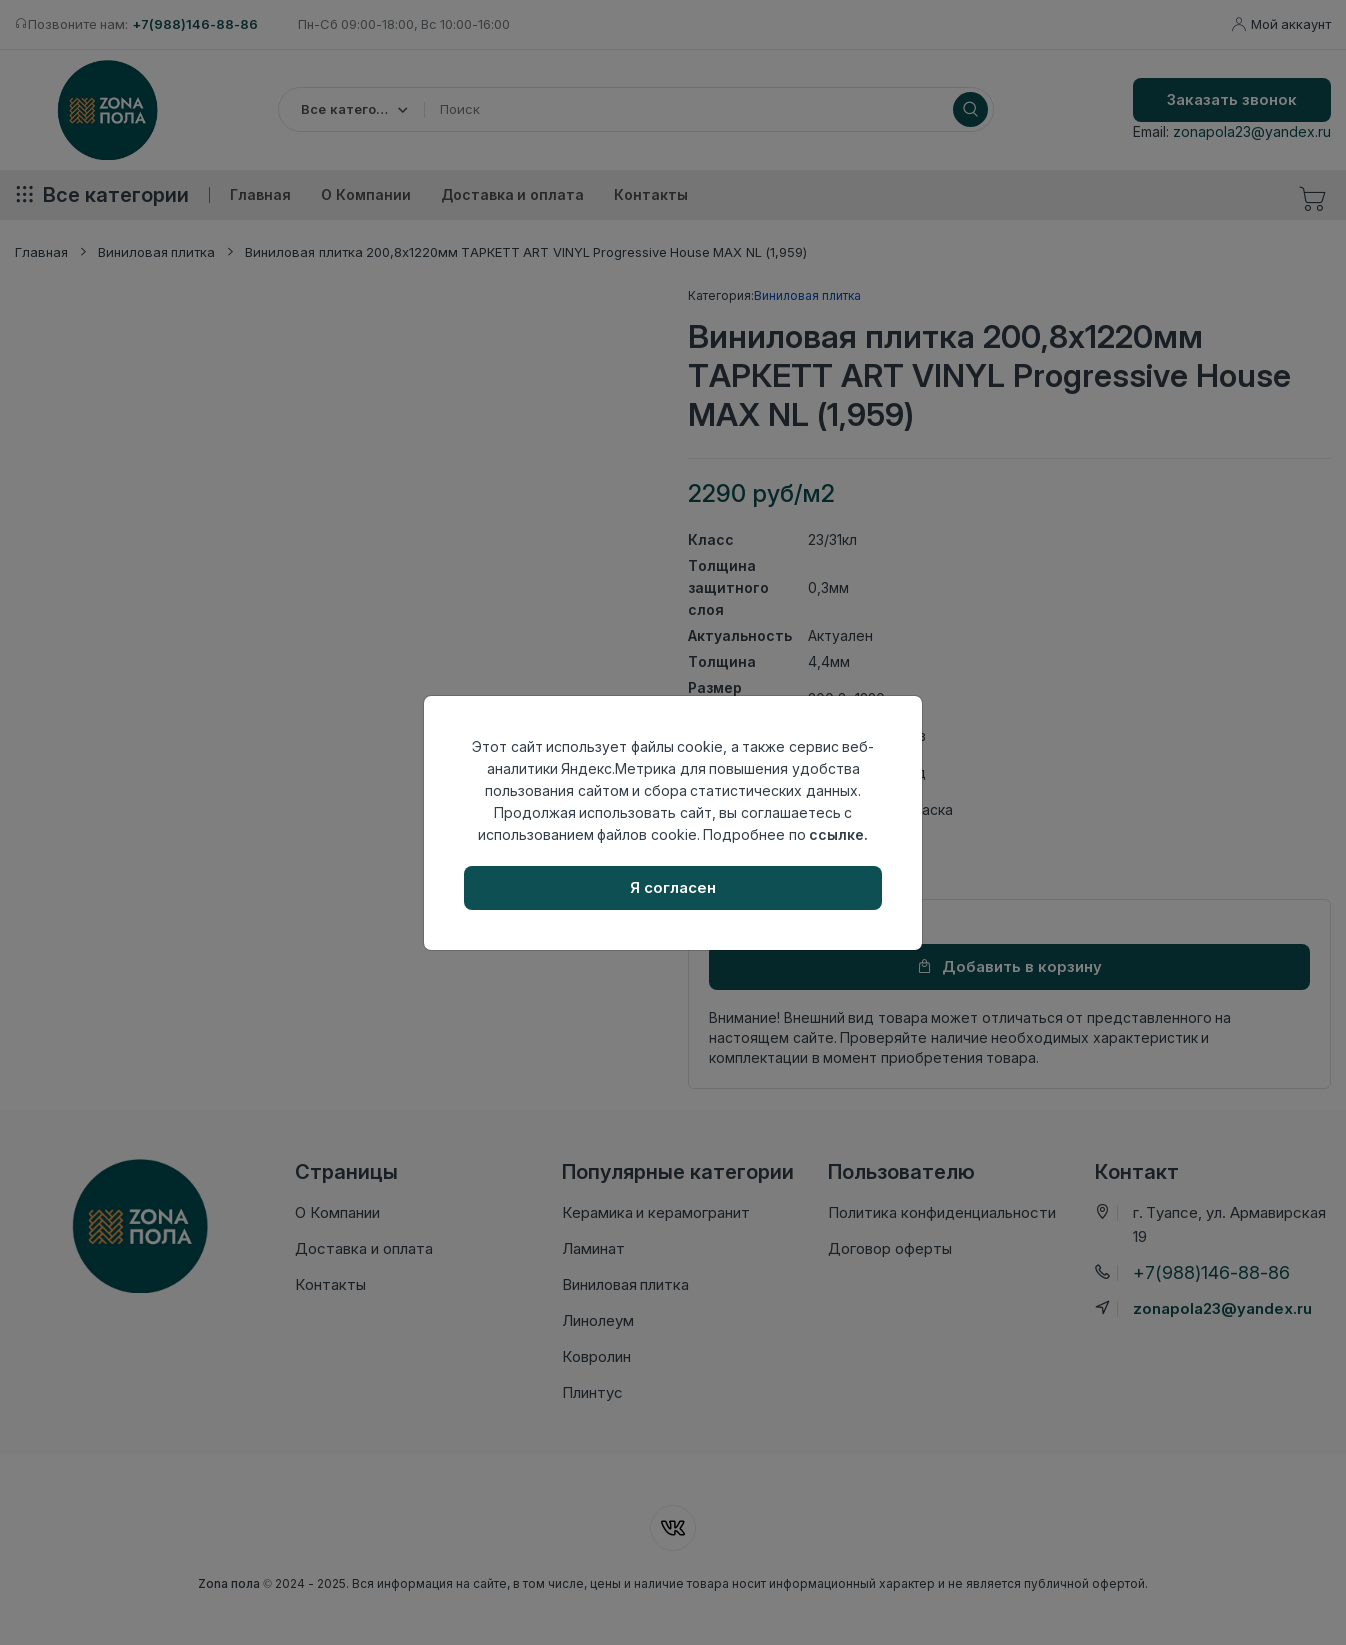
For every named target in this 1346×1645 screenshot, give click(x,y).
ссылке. (838, 834)
